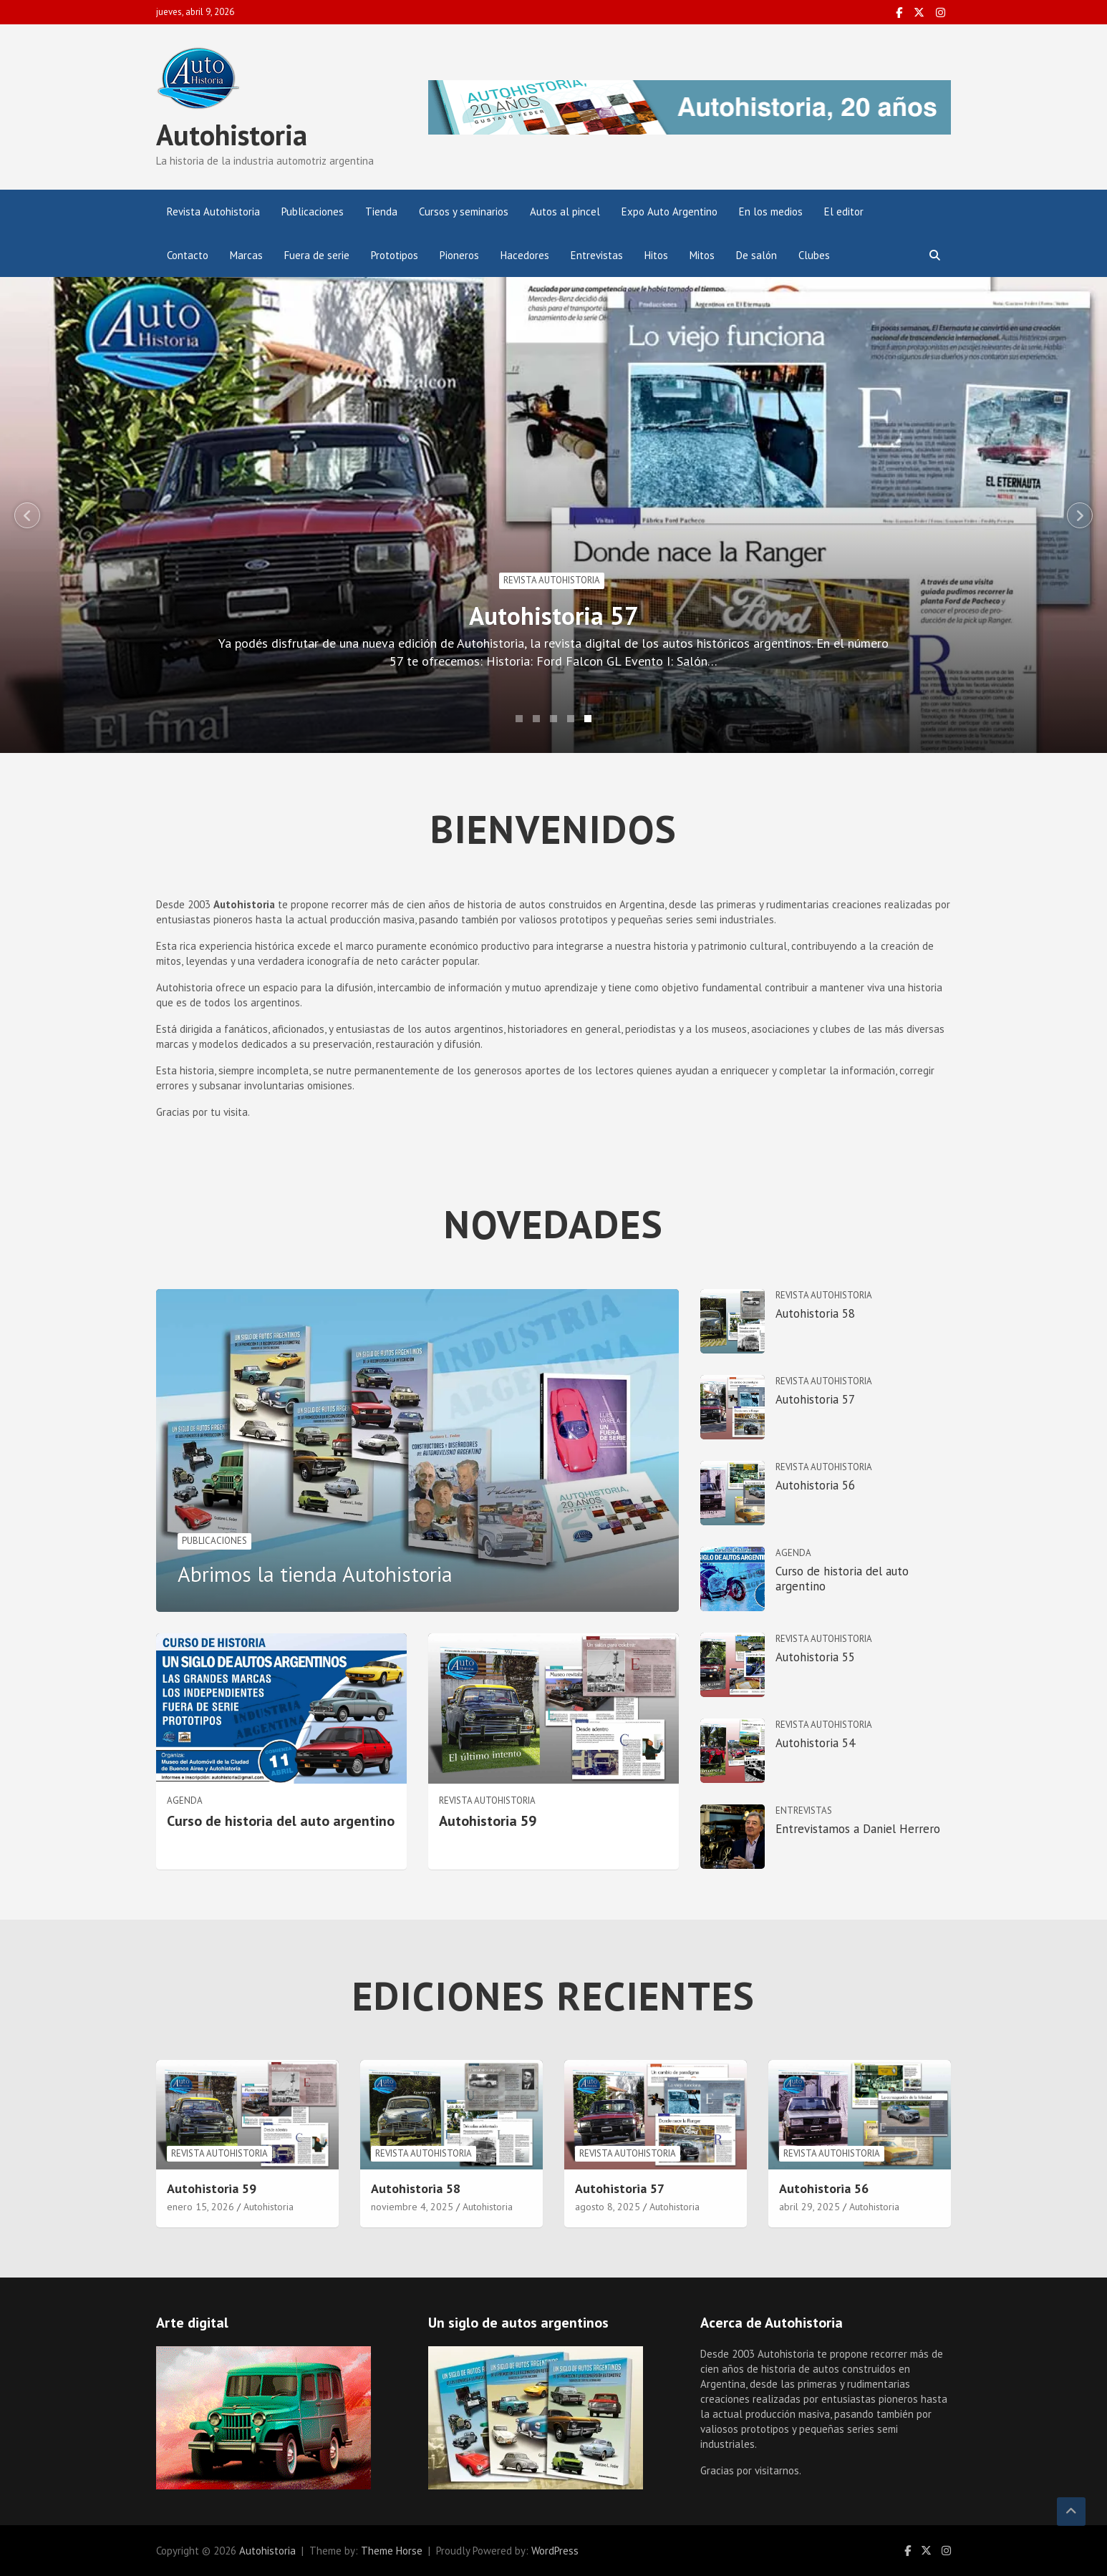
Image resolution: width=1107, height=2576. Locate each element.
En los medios (771, 211)
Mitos (702, 255)
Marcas (246, 255)
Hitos (656, 255)
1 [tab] (519, 718)
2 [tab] (536, 718)
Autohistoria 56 (815, 1485)
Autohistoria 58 (815, 1313)
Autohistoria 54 (815, 1743)
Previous (27, 515)
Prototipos (394, 255)
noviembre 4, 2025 (412, 2206)
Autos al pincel (565, 211)
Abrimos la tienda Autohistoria (315, 1574)
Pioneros (459, 255)
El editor (844, 211)
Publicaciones (312, 211)
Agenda (185, 1800)
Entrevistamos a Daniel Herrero (857, 1829)
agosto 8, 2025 (607, 2206)
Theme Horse (391, 2550)
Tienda (381, 211)
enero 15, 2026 (200, 2206)
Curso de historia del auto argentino (281, 1821)
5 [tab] (587, 718)
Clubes (814, 255)
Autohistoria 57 (583, 615)
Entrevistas (597, 255)
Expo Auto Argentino (669, 211)
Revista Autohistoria (213, 211)
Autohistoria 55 (815, 1657)
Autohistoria (231, 134)
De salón (756, 255)
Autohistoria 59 (487, 1821)
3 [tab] (553, 718)
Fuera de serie (316, 255)
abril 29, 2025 (809, 2206)
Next (1080, 515)
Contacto (187, 255)
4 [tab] (570, 718)
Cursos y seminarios (463, 211)
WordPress (555, 2550)
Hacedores (525, 255)
